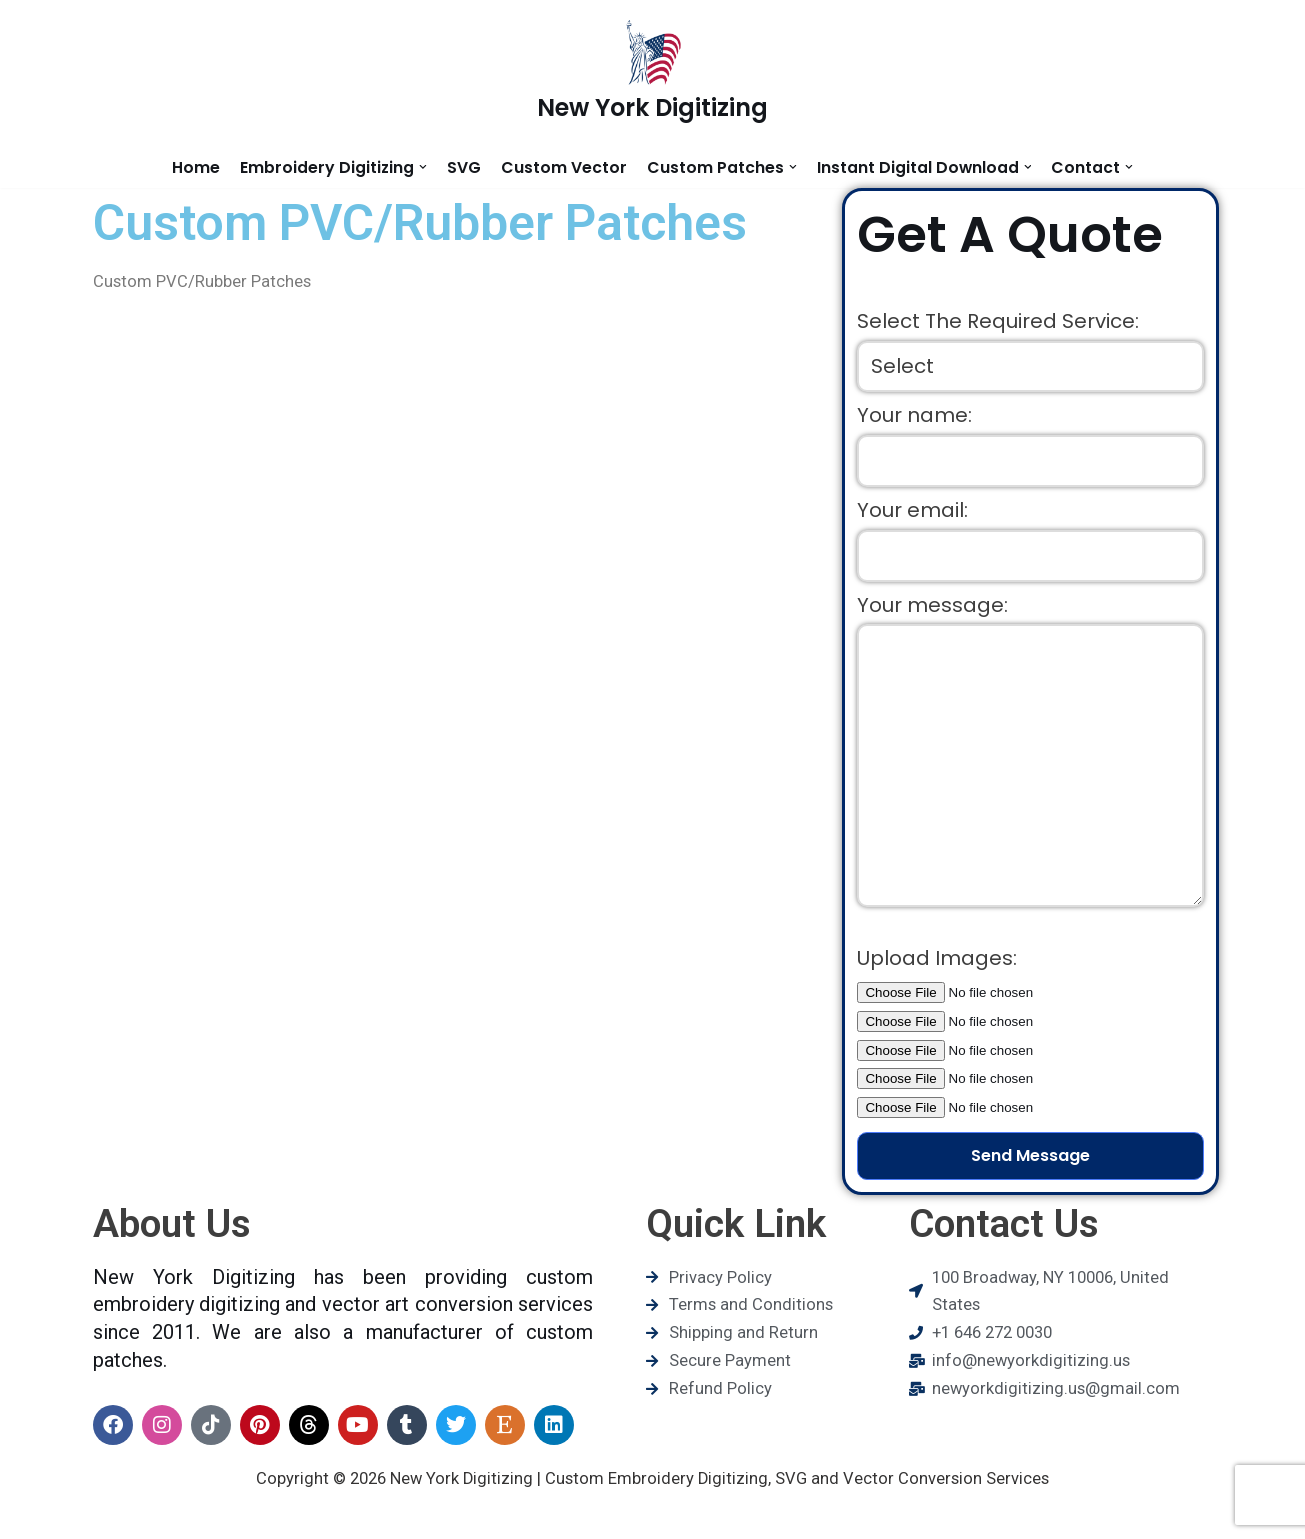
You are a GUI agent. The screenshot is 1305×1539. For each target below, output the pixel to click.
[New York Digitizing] (652, 73)
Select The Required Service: (998, 323)
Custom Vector (563, 167)
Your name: (914, 419)
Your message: (932, 613)
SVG (463, 167)
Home (194, 167)
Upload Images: (937, 979)
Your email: (912, 516)
